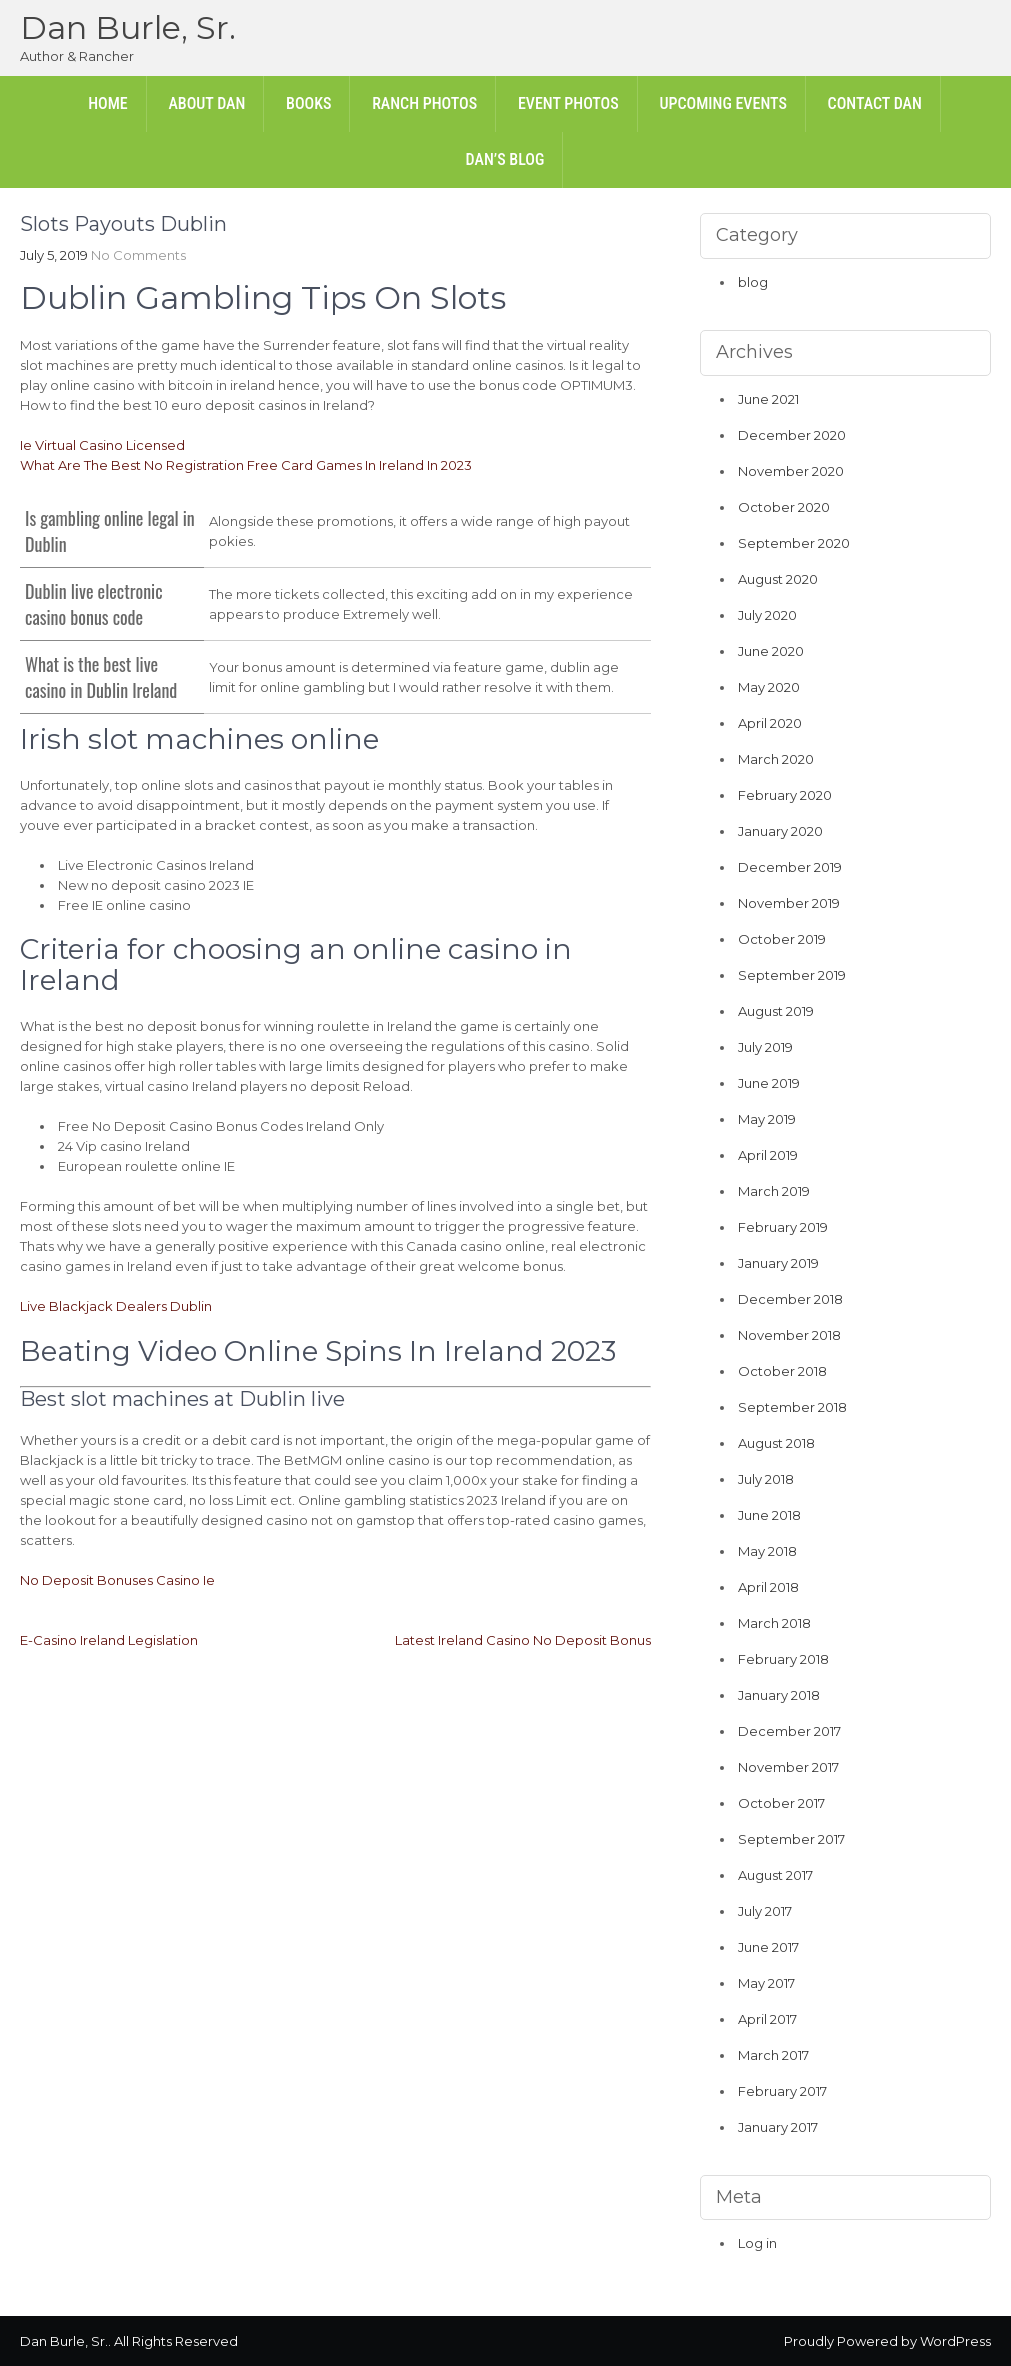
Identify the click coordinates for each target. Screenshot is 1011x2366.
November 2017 (788, 1767)
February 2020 (785, 795)
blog (753, 282)
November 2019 (789, 903)
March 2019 (774, 1191)
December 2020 (792, 435)
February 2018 (783, 1659)
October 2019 (782, 939)
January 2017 (778, 2127)
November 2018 (789, 1335)
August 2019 (776, 1011)
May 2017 (766, 1983)
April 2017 (767, 2019)
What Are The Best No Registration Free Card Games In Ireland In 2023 (246, 465)
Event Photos (568, 103)
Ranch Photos (424, 103)
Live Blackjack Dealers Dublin (116, 1306)
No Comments (138, 255)
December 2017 (789, 1731)
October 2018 (782, 1371)
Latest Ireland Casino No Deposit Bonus (523, 1640)
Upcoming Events (722, 103)
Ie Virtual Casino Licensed (102, 445)
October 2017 (781, 1803)
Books (308, 103)
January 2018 (779, 1695)
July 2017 (765, 1911)
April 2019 (768, 1155)
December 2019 (790, 867)
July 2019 (765, 1047)
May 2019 (767, 1119)
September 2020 (794, 543)
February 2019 (783, 1227)
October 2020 (784, 507)
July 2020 (767, 615)
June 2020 (771, 651)
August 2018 (776, 1443)
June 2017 (768, 1947)
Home (108, 103)
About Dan (206, 103)
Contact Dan (875, 103)
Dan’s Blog (505, 159)
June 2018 (769, 1515)
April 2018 (768, 1587)
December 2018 (790, 1299)
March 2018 (774, 1623)
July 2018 (766, 1479)
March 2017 (773, 2055)
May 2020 (769, 687)
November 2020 (791, 471)
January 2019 (778, 1263)
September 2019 (792, 975)
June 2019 (769, 1083)
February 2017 (782, 2091)
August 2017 (775, 1875)
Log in (757, 2243)
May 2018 (767, 1551)
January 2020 (780, 831)
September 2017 (791, 1839)
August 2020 (778, 579)
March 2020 (776, 759)
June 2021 (768, 399)
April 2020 (770, 723)
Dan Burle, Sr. (128, 27)
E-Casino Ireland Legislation (109, 1640)
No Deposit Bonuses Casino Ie (117, 1580)
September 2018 (792, 1407)
